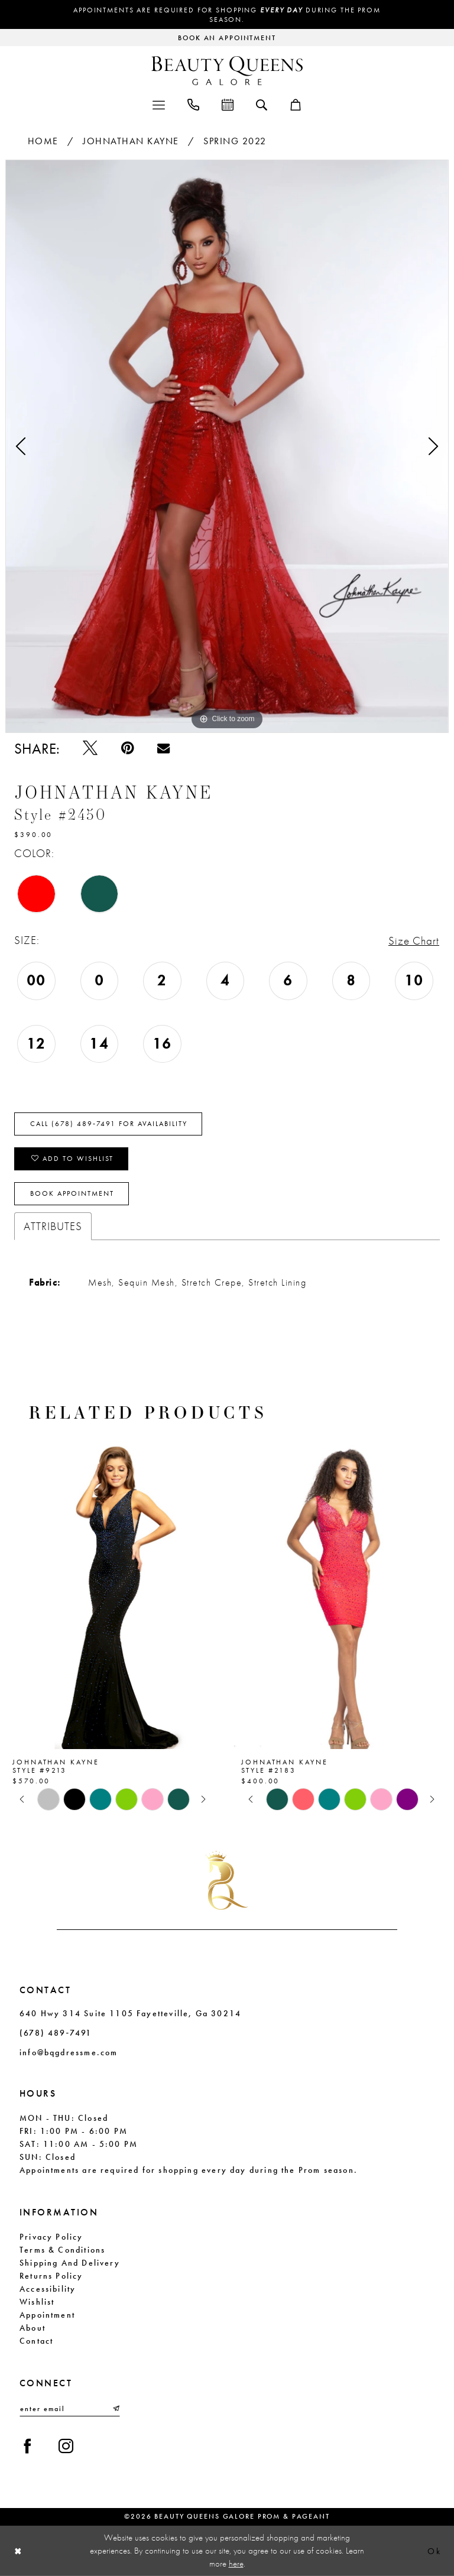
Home (43, 141)
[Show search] (261, 104)
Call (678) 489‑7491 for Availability (108, 1123)
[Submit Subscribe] (115, 2408)
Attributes (53, 1226)
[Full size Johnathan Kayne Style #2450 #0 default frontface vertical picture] (227, 446)
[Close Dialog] (18, 2551)
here (236, 2563)
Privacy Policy (51, 2236)
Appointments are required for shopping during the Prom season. (227, 14)
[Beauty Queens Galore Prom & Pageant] (227, 70)
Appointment (47, 2314)
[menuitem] (158, 104)
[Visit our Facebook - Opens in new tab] (27, 2446)
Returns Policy (51, 2275)
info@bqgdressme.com (69, 2052)
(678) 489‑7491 (56, 2032)
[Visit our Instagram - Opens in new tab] (66, 2446)
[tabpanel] (227, 446)
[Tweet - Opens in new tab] (90, 748)
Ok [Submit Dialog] (434, 2551)
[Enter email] (70, 2408)
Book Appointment (72, 1193)
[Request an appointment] (227, 37)
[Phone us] (193, 104)
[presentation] (112, 1592)
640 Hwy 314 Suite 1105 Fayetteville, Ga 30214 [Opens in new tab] (130, 2013)
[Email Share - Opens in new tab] (163, 748)
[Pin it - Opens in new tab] (127, 748)
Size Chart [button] (413, 940)
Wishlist (37, 2301)
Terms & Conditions (62, 2249)
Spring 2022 (235, 141)
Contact (36, 2340)
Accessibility (48, 2288)
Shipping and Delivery (70, 2262)
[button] (158, 104)
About (33, 2327)
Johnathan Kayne (131, 141)
